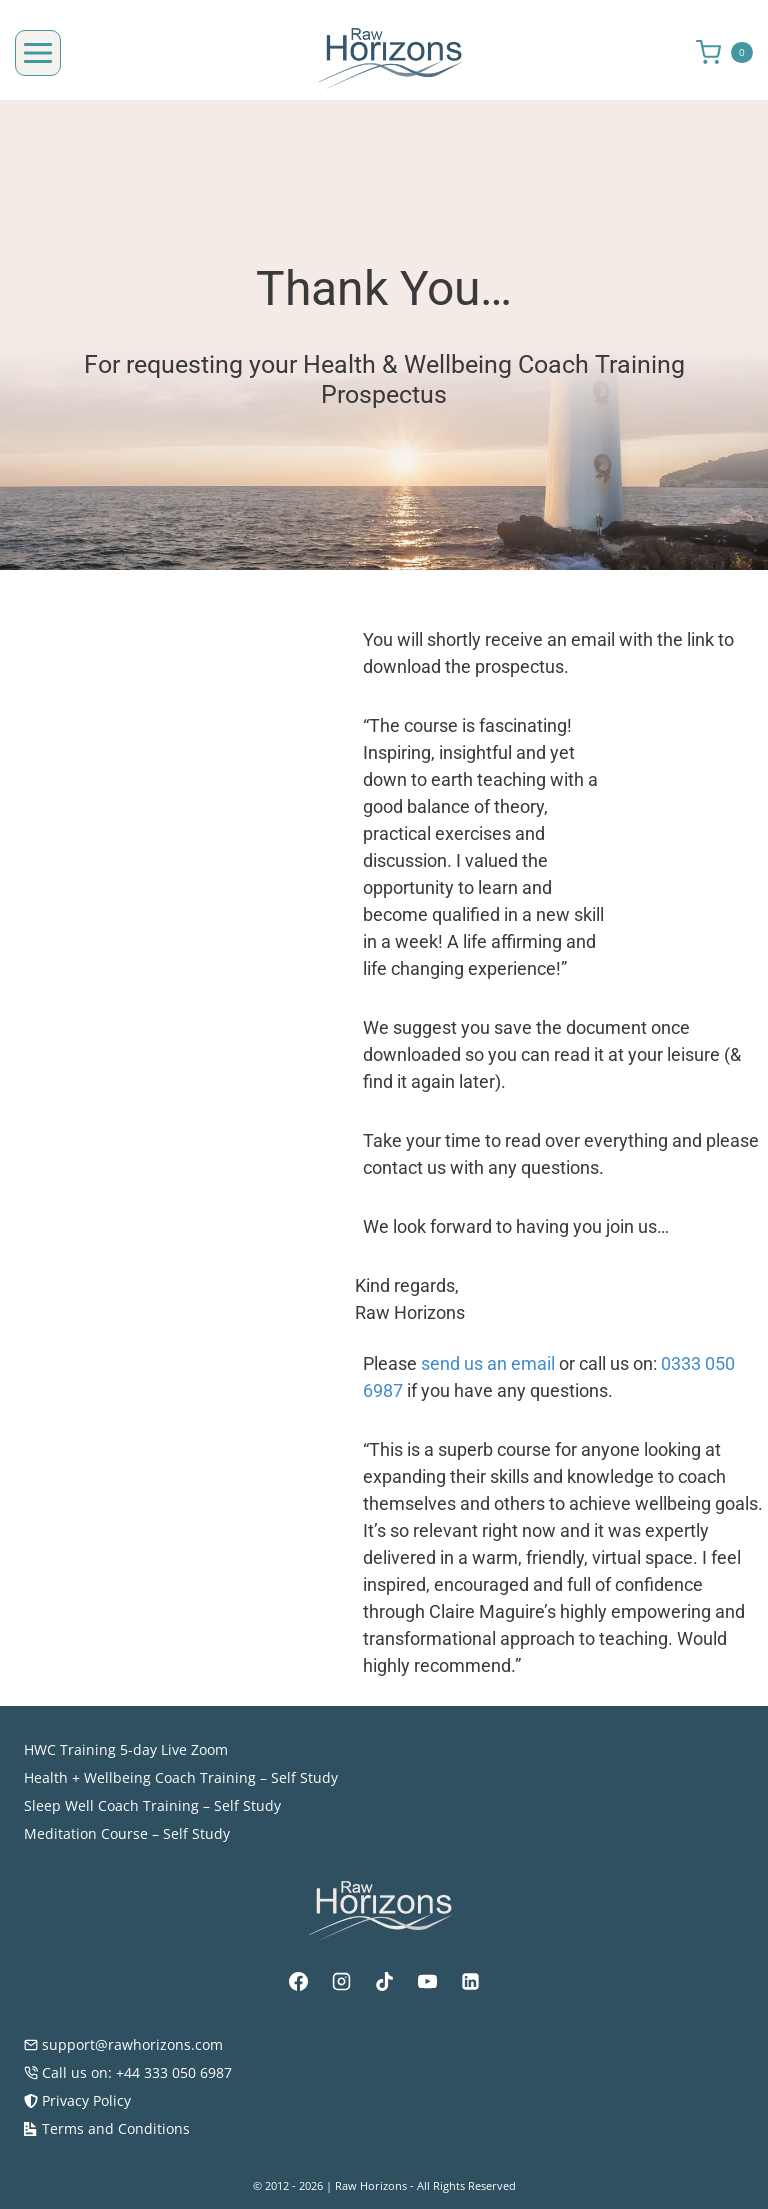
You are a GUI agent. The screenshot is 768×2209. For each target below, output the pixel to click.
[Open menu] (38, 53)
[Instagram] (341, 1982)
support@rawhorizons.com (123, 2044)
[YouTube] (427, 1982)
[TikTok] (384, 1982)
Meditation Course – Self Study (127, 1833)
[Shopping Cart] (732, 52)
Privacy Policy (77, 2100)
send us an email (509, 1390)
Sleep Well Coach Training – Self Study (152, 1805)
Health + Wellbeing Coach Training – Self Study (181, 1777)
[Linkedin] (470, 1982)
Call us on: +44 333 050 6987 (128, 2072)
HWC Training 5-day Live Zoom (126, 1749)
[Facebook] (298, 1982)
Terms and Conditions (107, 2128)
